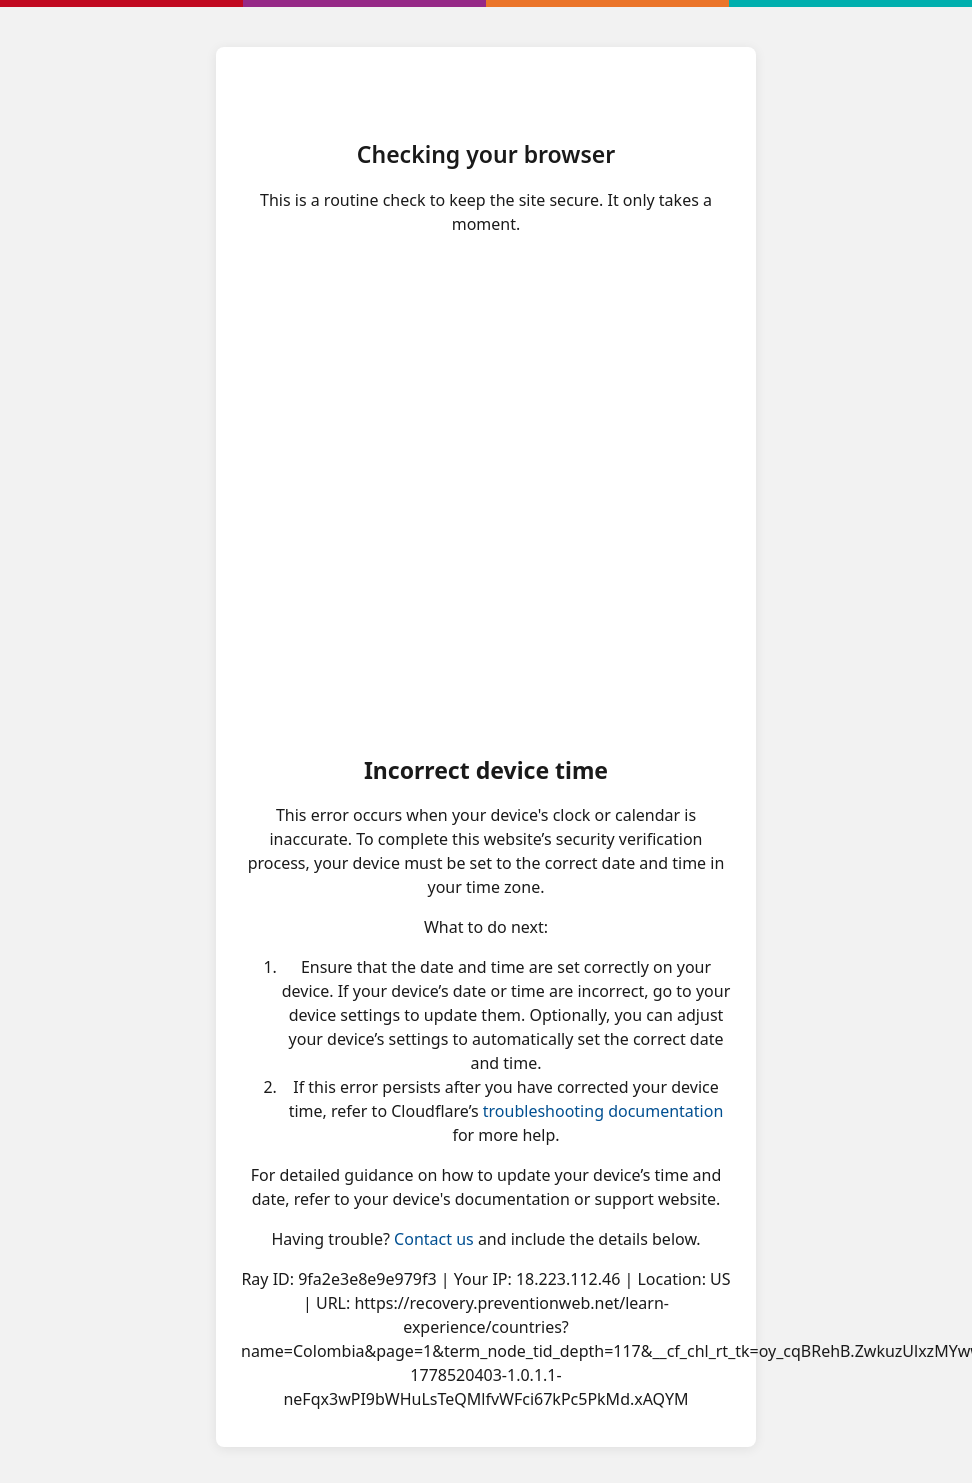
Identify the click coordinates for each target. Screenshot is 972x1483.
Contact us (434, 1239)
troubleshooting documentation (603, 1111)
